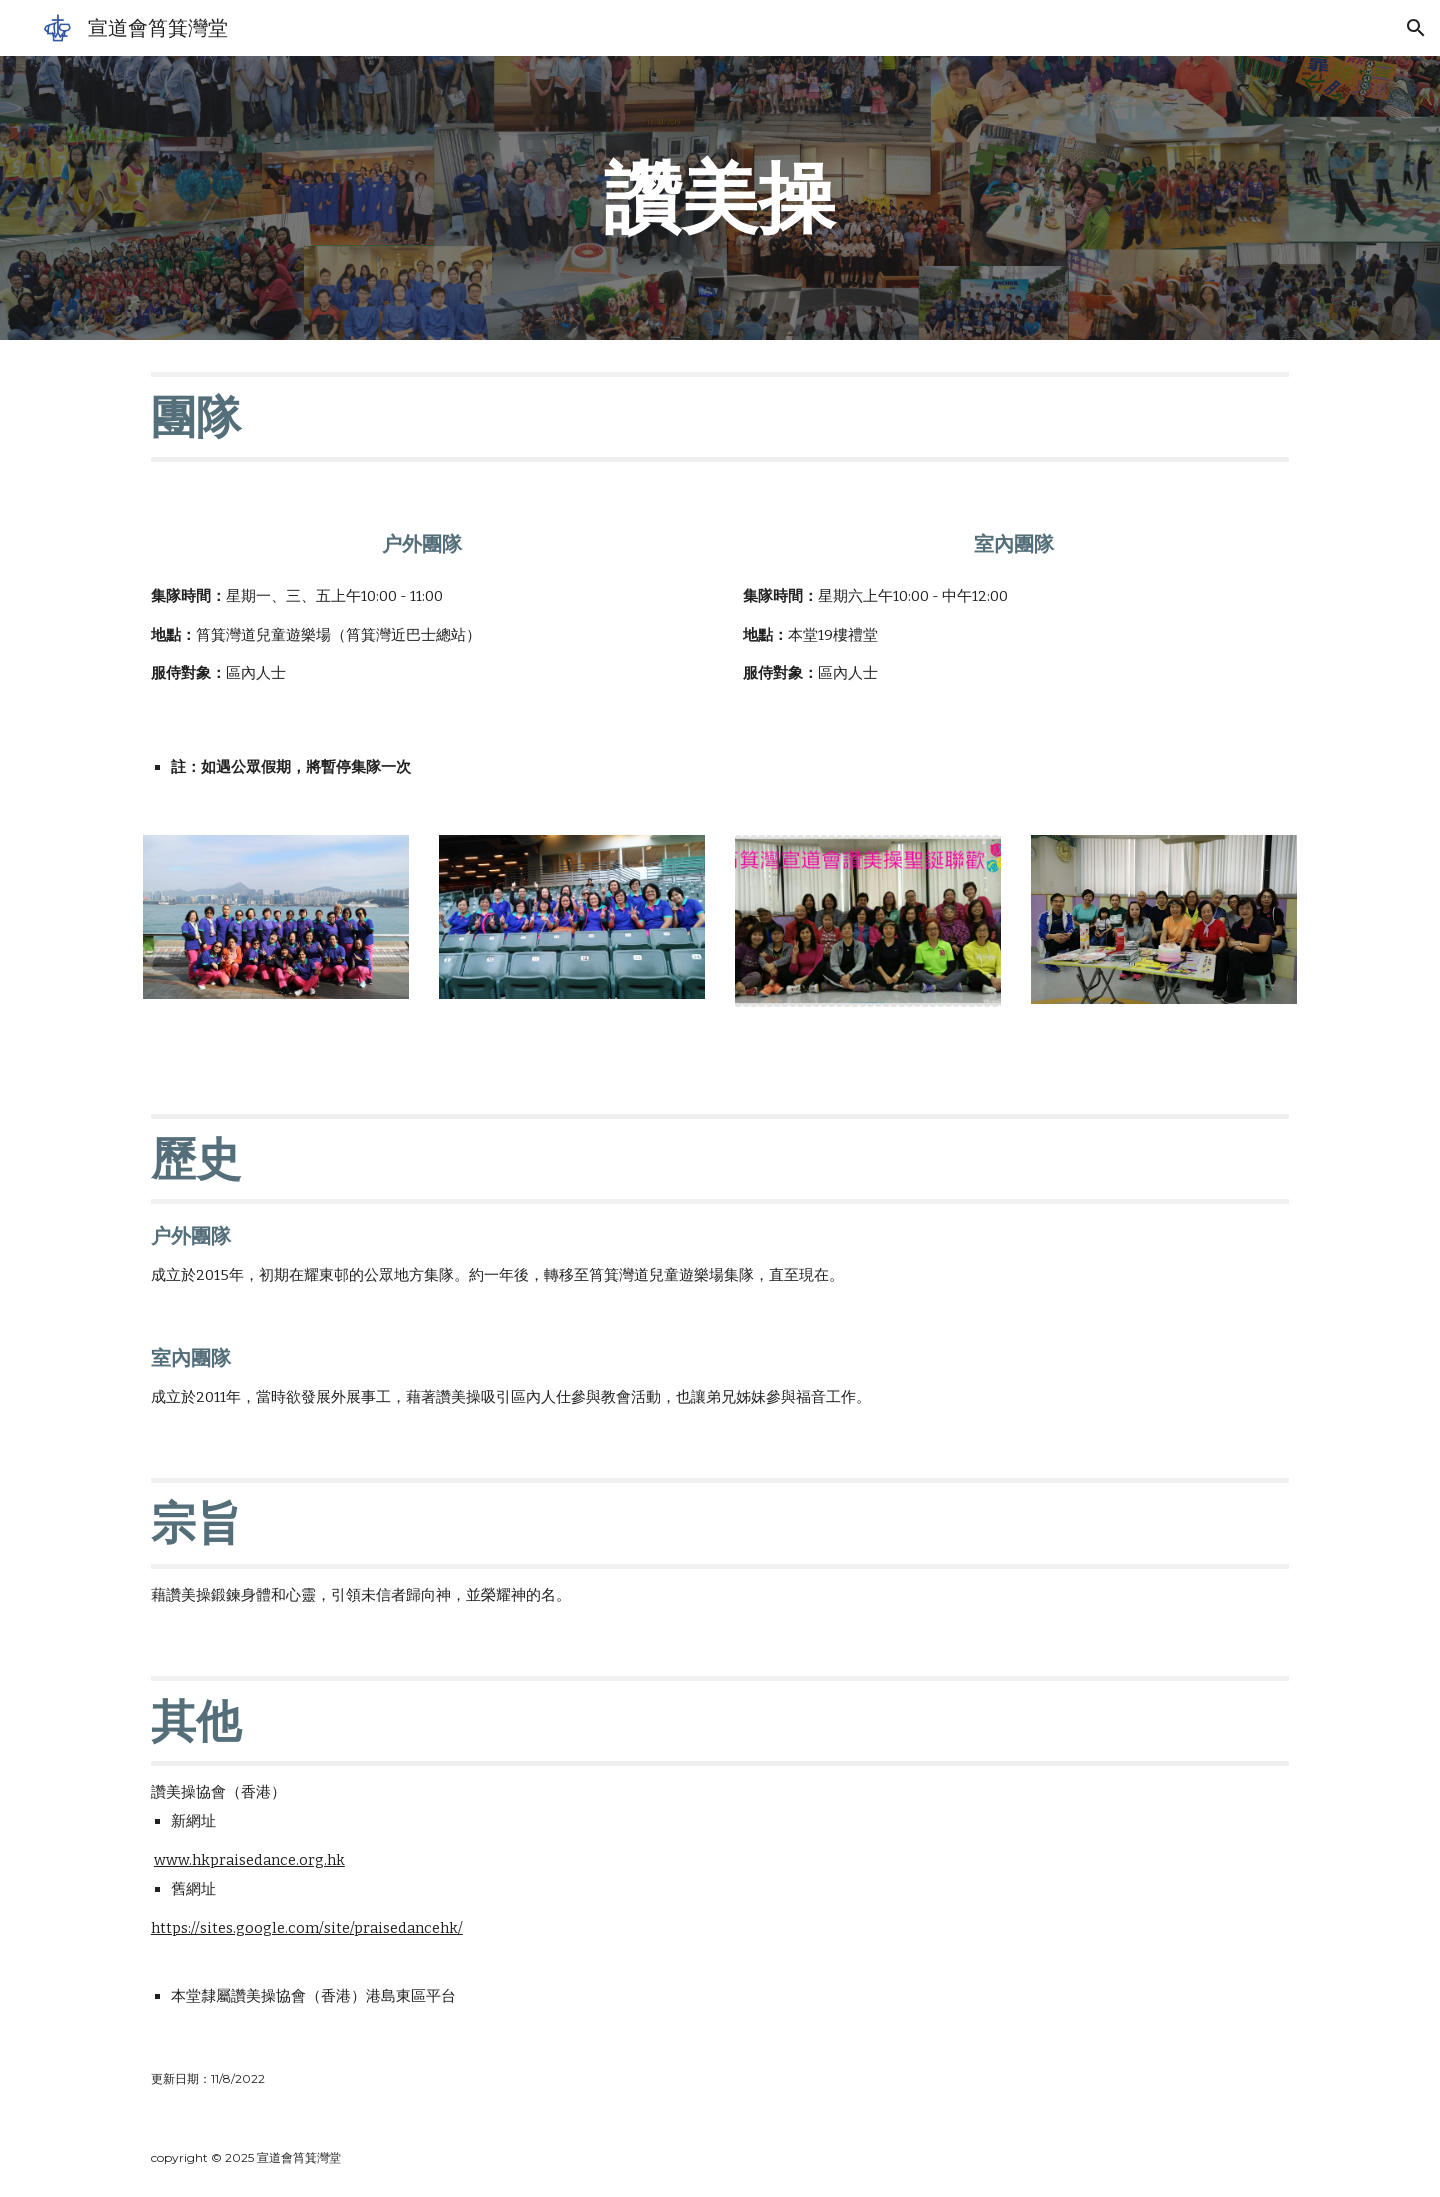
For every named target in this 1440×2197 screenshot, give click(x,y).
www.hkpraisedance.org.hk (249, 1860)
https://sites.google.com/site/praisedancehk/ (307, 1928)
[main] (720, 198)
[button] (1416, 28)
